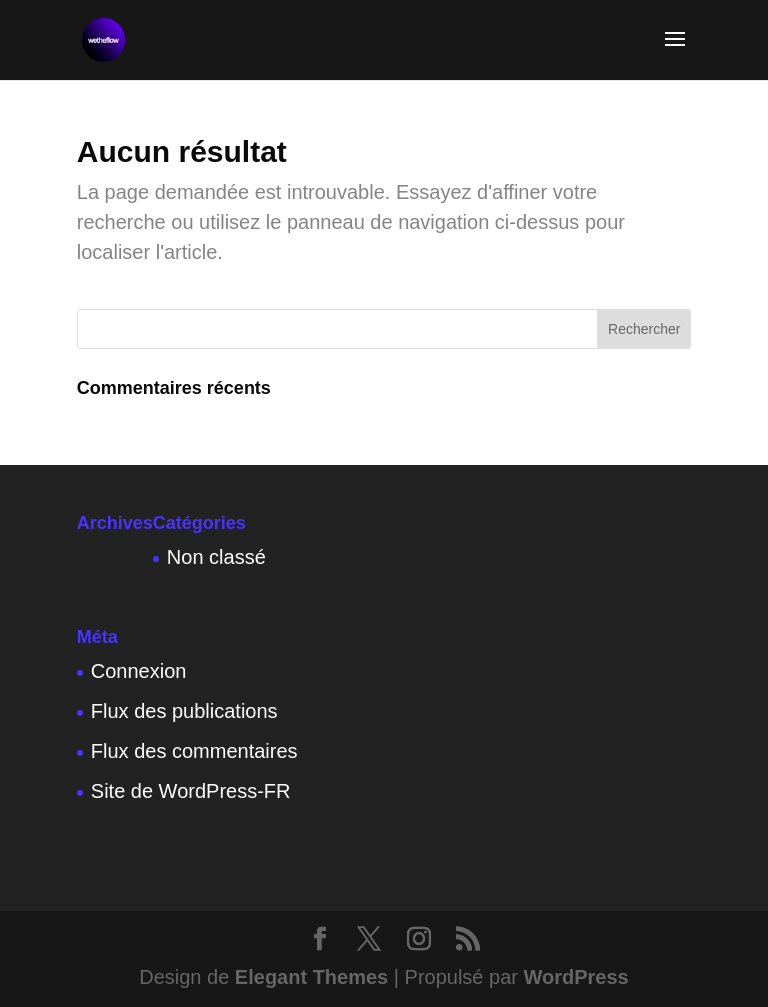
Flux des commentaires (194, 751)
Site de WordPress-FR (191, 791)
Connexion (139, 671)
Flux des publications (184, 711)
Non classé (216, 557)
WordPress (576, 977)
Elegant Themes (311, 977)
